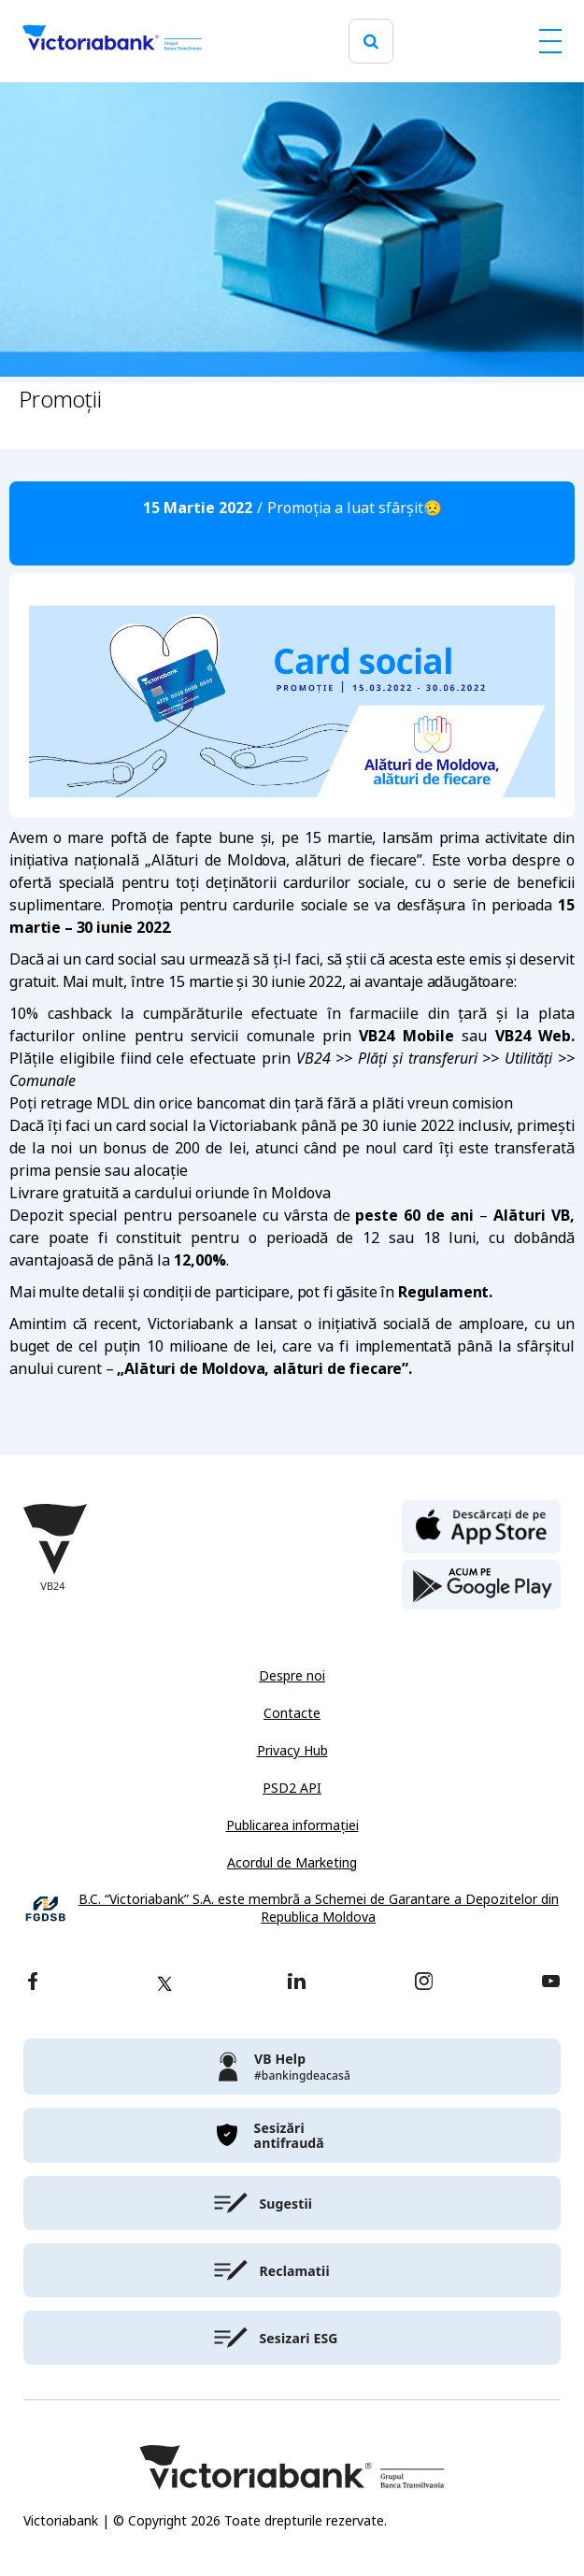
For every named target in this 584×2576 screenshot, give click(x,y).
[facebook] (32, 1983)
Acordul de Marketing (292, 1862)
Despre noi (292, 1676)
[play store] (481, 1585)
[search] (370, 41)
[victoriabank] (292, 2067)
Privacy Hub (292, 1750)
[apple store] (481, 1525)
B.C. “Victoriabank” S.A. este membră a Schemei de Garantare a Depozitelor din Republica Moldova (318, 1909)
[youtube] (551, 1983)
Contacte (292, 1713)
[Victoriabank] (112, 41)
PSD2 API (292, 1788)
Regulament (443, 1292)
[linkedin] (297, 1983)
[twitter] (164, 1983)
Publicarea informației (292, 1825)
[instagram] (423, 1983)
